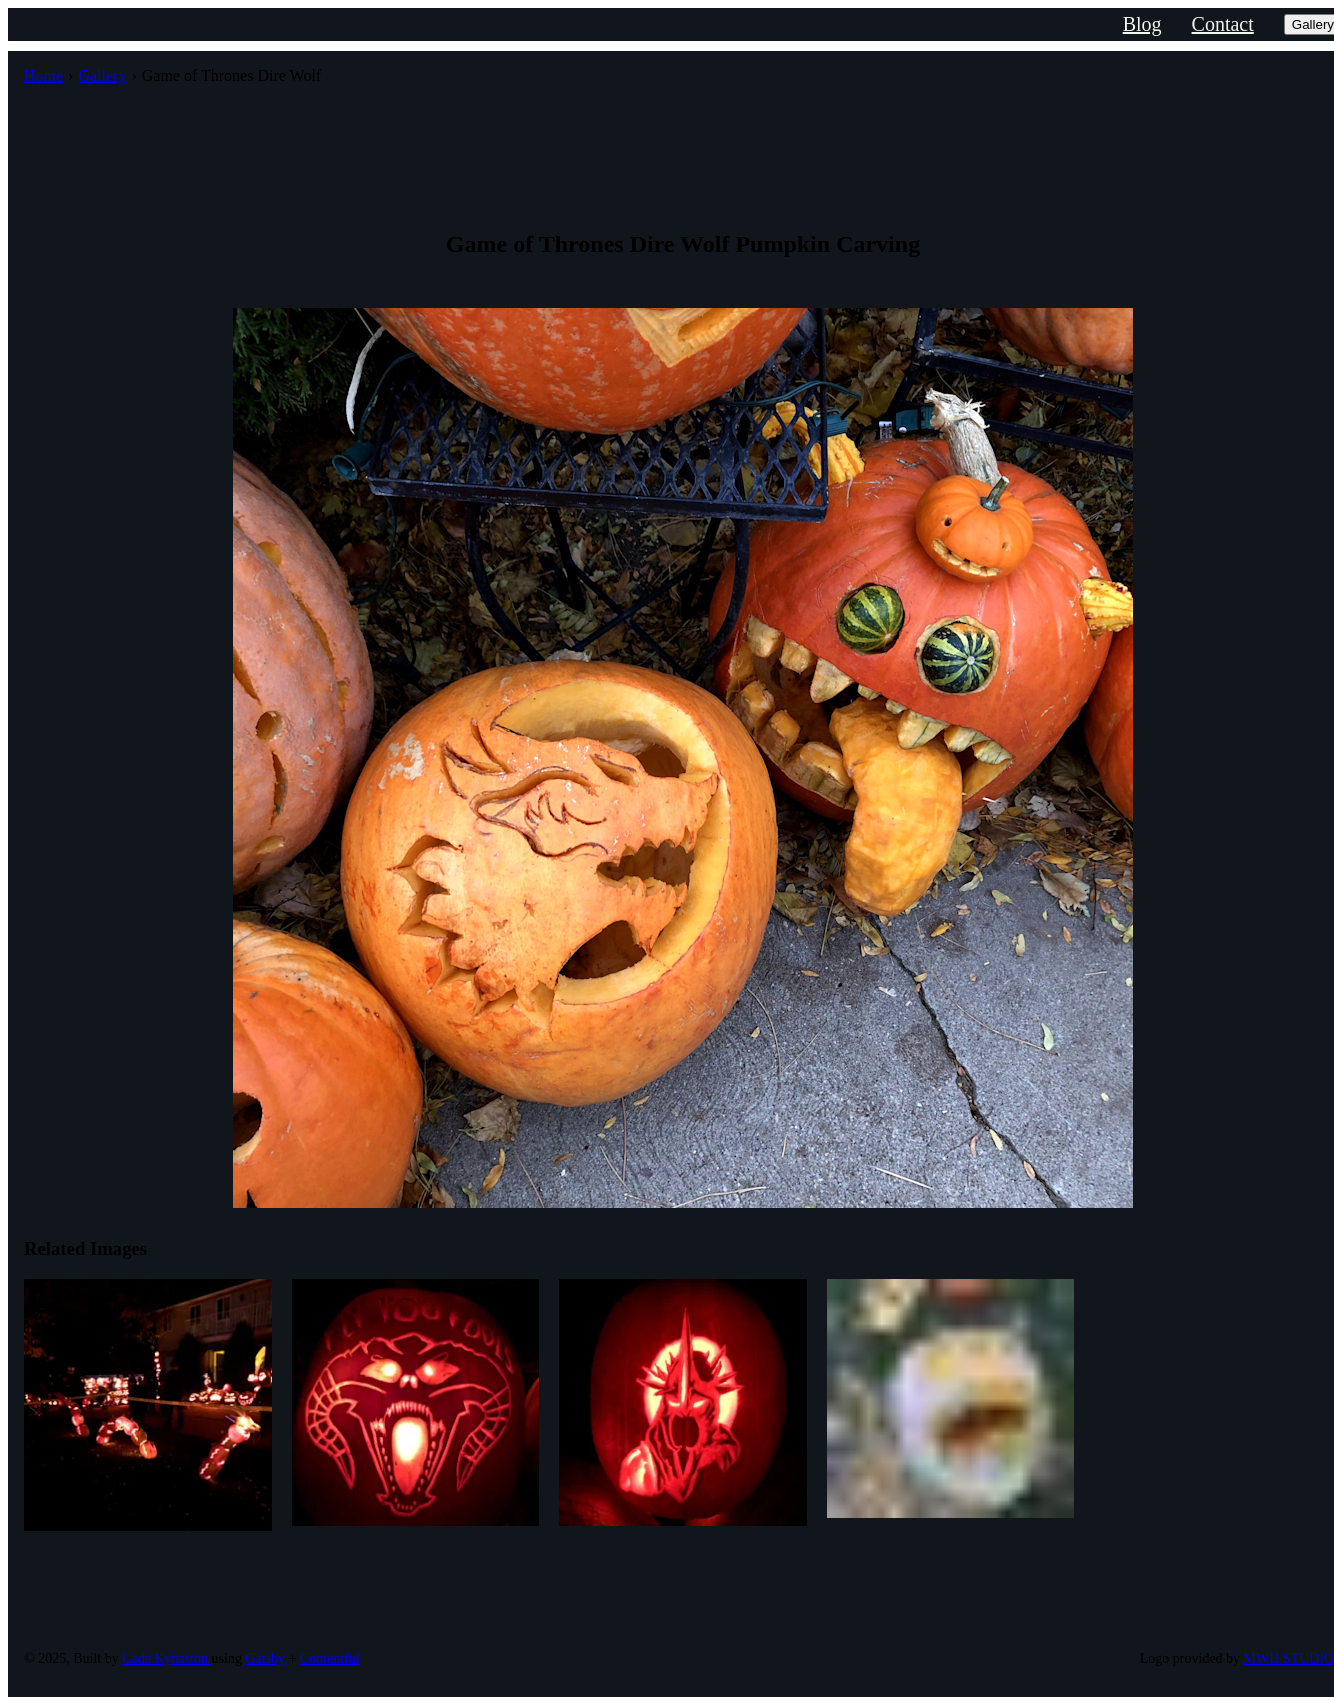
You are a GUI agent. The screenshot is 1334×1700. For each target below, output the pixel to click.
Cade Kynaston (166, 1658)
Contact (1223, 24)
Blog (1142, 24)
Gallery (102, 75)
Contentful (330, 1658)
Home (43, 75)
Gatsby (265, 1658)
